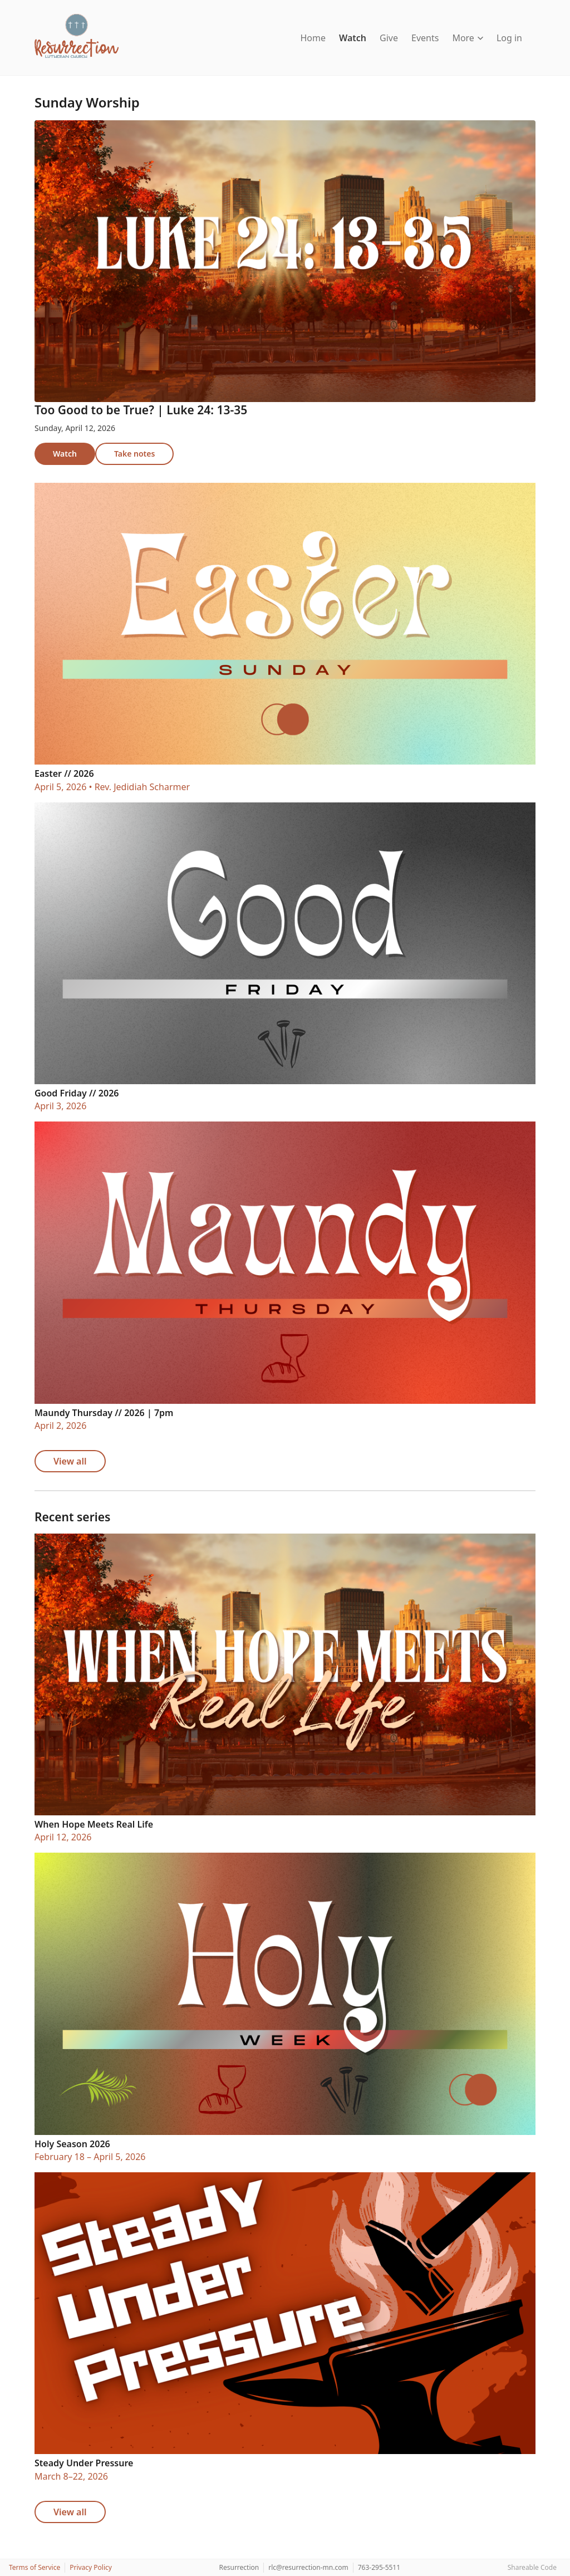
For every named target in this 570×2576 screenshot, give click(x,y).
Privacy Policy (91, 2567)
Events (425, 38)
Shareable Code (532, 2567)
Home (313, 38)
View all (70, 1461)
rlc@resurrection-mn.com (308, 2567)
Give (389, 38)
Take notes (134, 453)
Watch (352, 38)
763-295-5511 (379, 2567)
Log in (509, 38)
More (467, 38)
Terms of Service (34, 2567)
